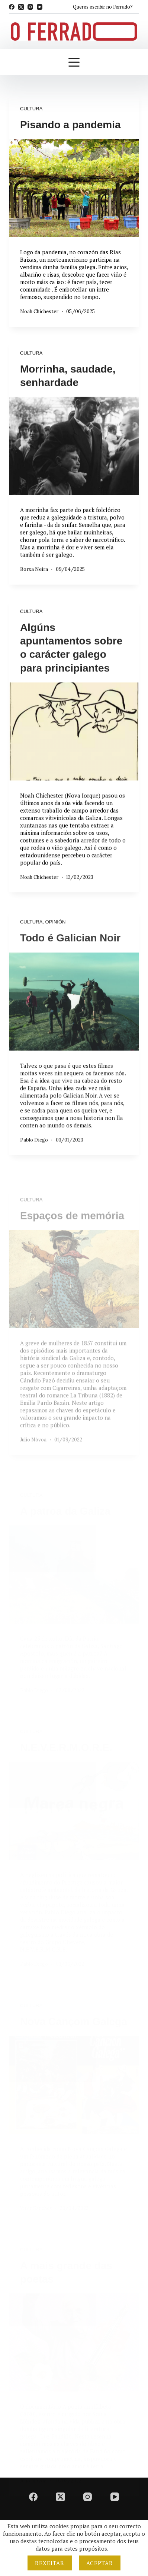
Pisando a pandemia (70, 124)
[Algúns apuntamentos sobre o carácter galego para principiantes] (74, 764)
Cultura (31, 108)
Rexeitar (50, 2563)
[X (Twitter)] (21, 7)
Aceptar (99, 2563)
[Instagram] (30, 7)
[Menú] (74, 62)
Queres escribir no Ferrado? (103, 6)
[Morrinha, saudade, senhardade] (74, 453)
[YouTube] (39, 7)
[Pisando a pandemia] (74, 188)
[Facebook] (12, 7)
